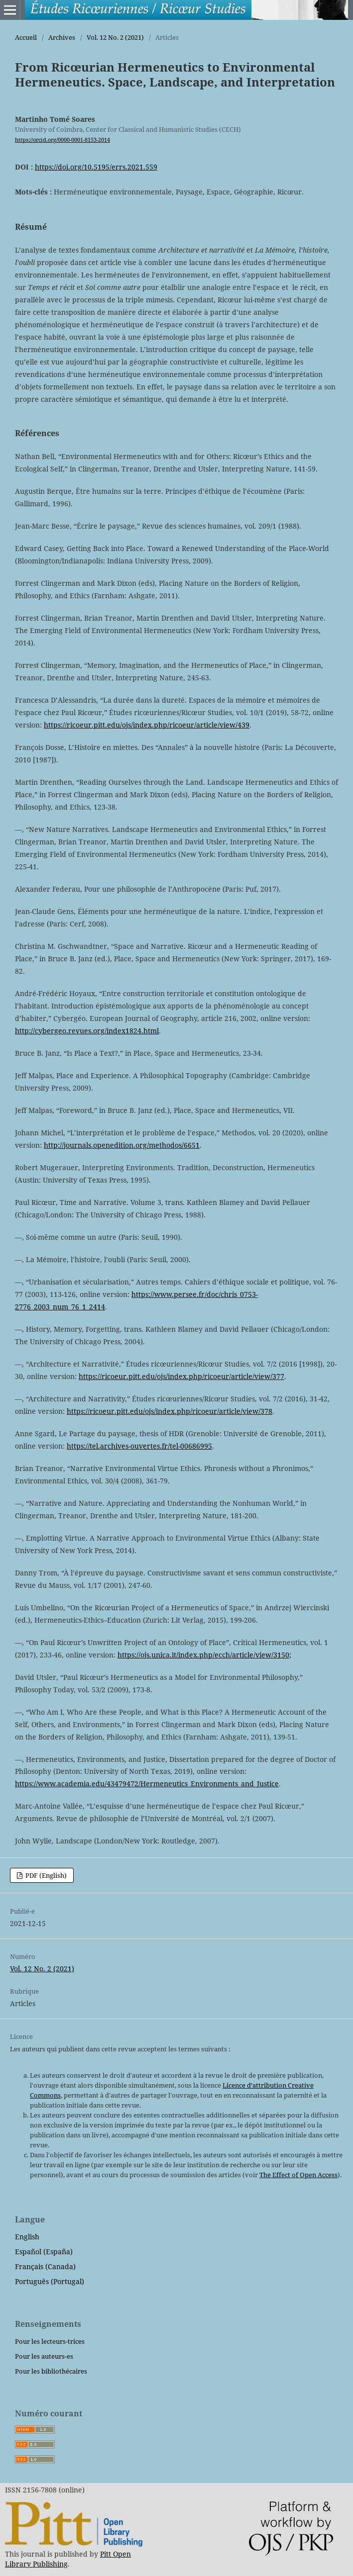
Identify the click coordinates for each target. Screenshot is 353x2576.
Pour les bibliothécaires (51, 2371)
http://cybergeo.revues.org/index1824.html (87, 1030)
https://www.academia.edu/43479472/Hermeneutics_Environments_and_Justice (147, 1783)
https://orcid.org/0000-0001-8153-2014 (62, 139)
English (27, 2236)
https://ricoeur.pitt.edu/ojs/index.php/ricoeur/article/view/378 (169, 1411)
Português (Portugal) (49, 2281)
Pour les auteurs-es (44, 2356)
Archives (61, 37)
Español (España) (44, 2251)
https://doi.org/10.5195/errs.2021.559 (96, 167)
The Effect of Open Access (298, 2174)
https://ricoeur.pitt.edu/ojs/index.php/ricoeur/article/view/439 (146, 725)
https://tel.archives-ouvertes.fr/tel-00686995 (139, 1446)
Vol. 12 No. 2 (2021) (115, 37)
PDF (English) (45, 1875)
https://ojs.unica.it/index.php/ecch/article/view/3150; (204, 1654)
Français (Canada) (45, 2266)
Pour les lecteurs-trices (50, 2341)
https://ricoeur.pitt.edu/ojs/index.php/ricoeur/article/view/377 (181, 1376)
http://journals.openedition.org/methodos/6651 (122, 1145)
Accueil (26, 37)
